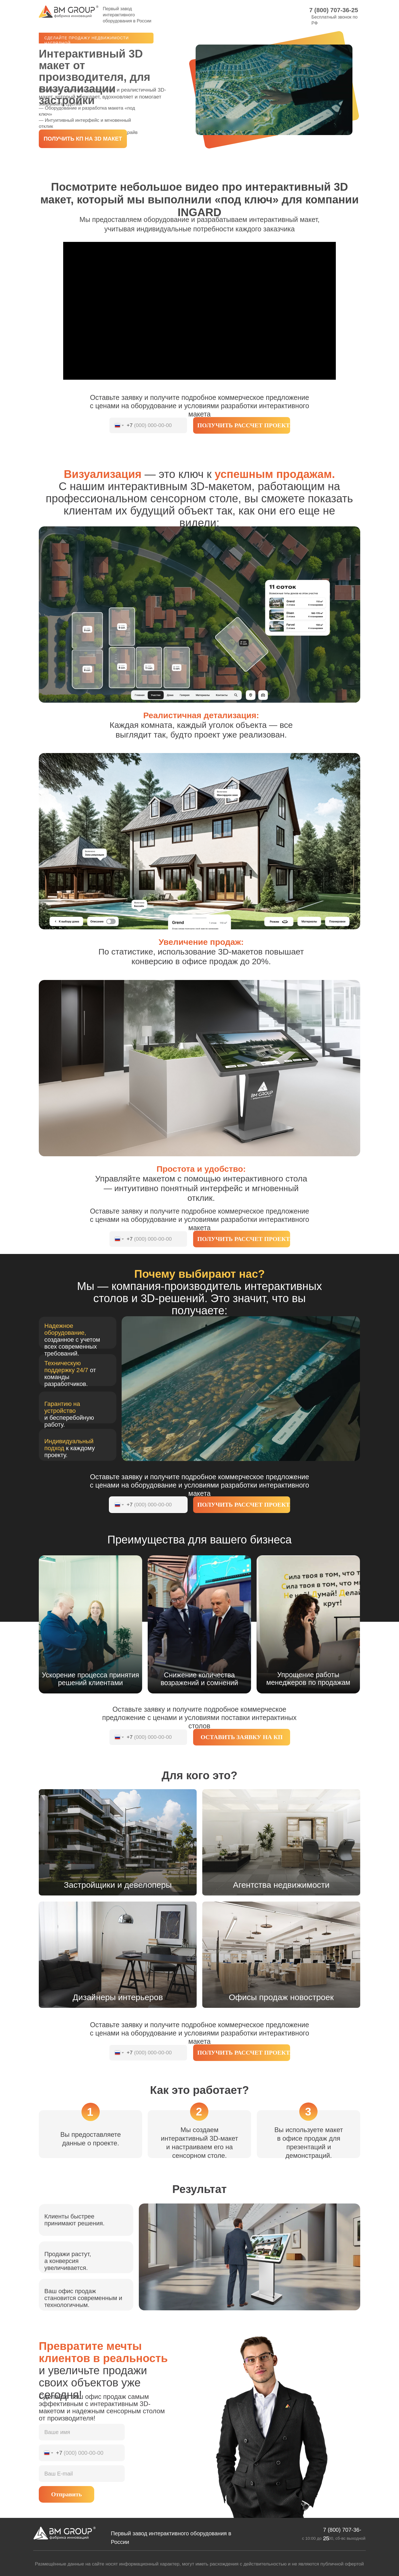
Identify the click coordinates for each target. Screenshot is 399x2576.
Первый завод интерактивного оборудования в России (127, 14)
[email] (82, 2473)
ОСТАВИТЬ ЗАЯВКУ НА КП (242, 1737)
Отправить (66, 2494)
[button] (83, 139)
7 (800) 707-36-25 (333, 10)
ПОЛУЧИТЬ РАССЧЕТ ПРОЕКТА (243, 425)
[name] (82, 2432)
